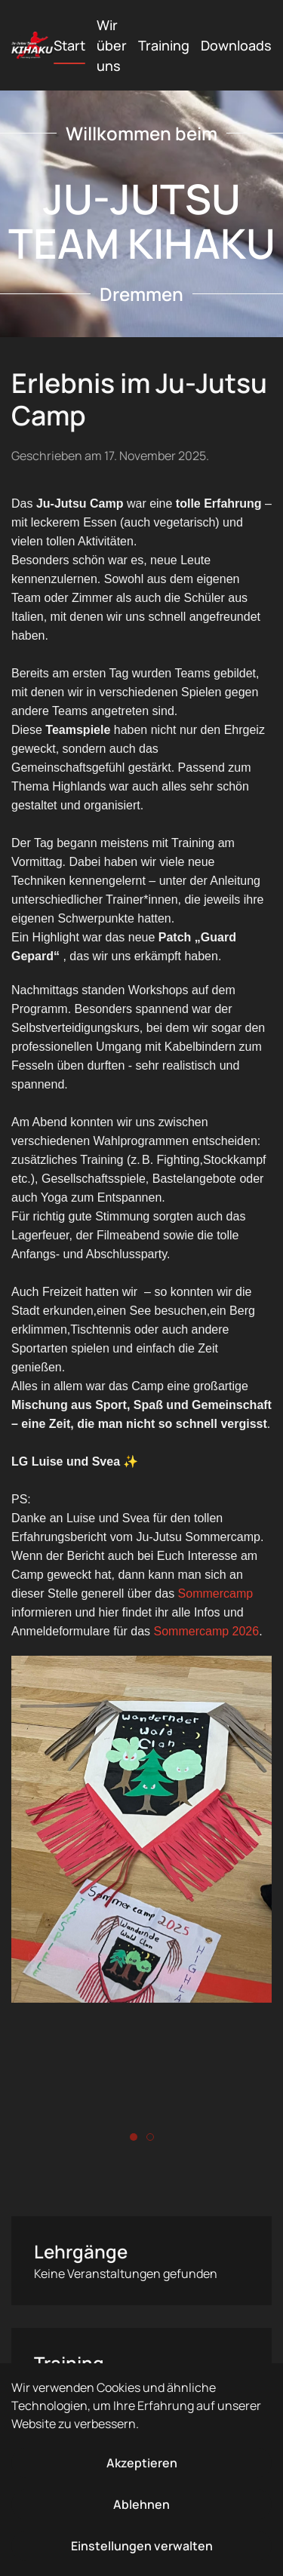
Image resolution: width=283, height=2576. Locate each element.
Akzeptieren (141, 2463)
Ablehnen (141, 2504)
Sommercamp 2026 (207, 1631)
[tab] (133, 2137)
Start (69, 45)
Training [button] (163, 45)
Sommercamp (216, 1593)
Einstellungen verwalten (142, 2546)
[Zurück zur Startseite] (32, 45)
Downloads (236, 45)
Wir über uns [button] (112, 45)
